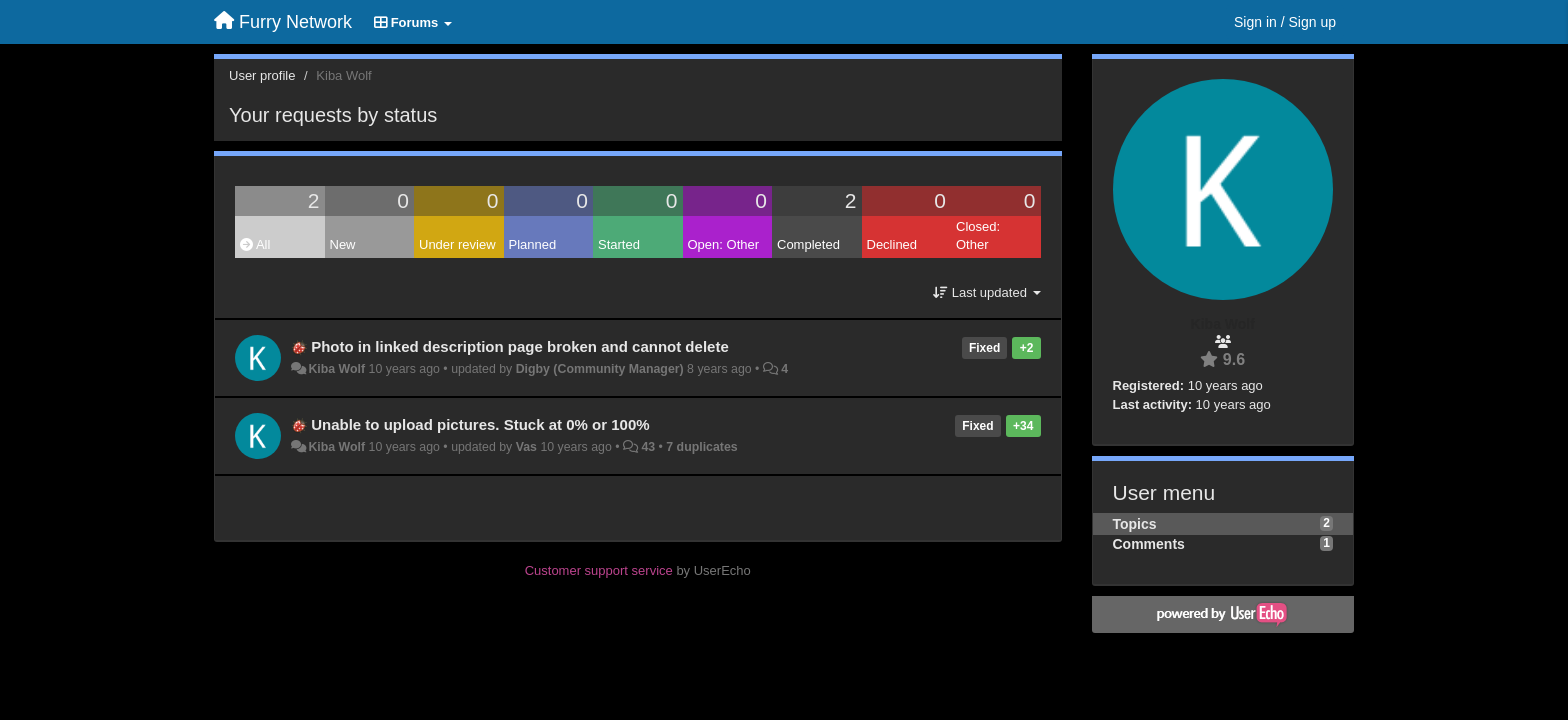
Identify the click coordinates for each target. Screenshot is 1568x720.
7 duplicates (701, 447)
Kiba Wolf (336, 369)
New (343, 244)
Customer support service (599, 570)
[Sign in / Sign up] (1285, 22)
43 (648, 447)
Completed (808, 244)
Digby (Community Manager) (600, 369)
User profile (262, 75)
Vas (526, 447)
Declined (892, 244)
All (255, 244)
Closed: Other (978, 236)
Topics (1135, 524)
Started (619, 244)
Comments (1149, 544)
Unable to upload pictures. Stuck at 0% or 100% (480, 424)
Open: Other (724, 244)
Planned (533, 244)
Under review (457, 244)
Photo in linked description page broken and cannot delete (520, 346)
